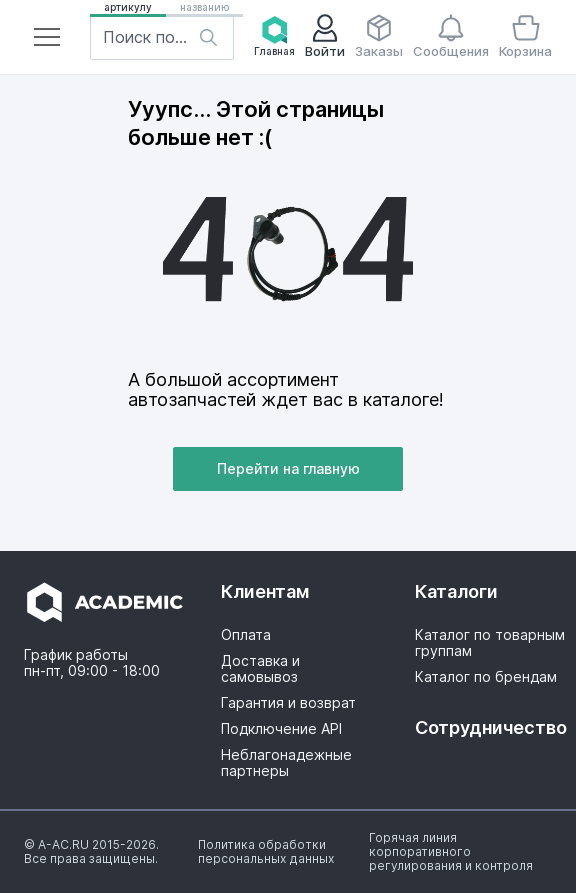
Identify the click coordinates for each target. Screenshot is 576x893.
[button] (47, 37)
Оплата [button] (246, 635)
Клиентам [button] (265, 591)
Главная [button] (274, 36)
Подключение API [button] (281, 729)
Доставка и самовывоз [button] (260, 669)
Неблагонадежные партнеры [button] (286, 763)
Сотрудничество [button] (490, 727)
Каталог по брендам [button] (486, 677)
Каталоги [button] (456, 591)
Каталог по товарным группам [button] (490, 643)
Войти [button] (325, 36)
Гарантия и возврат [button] (288, 703)
